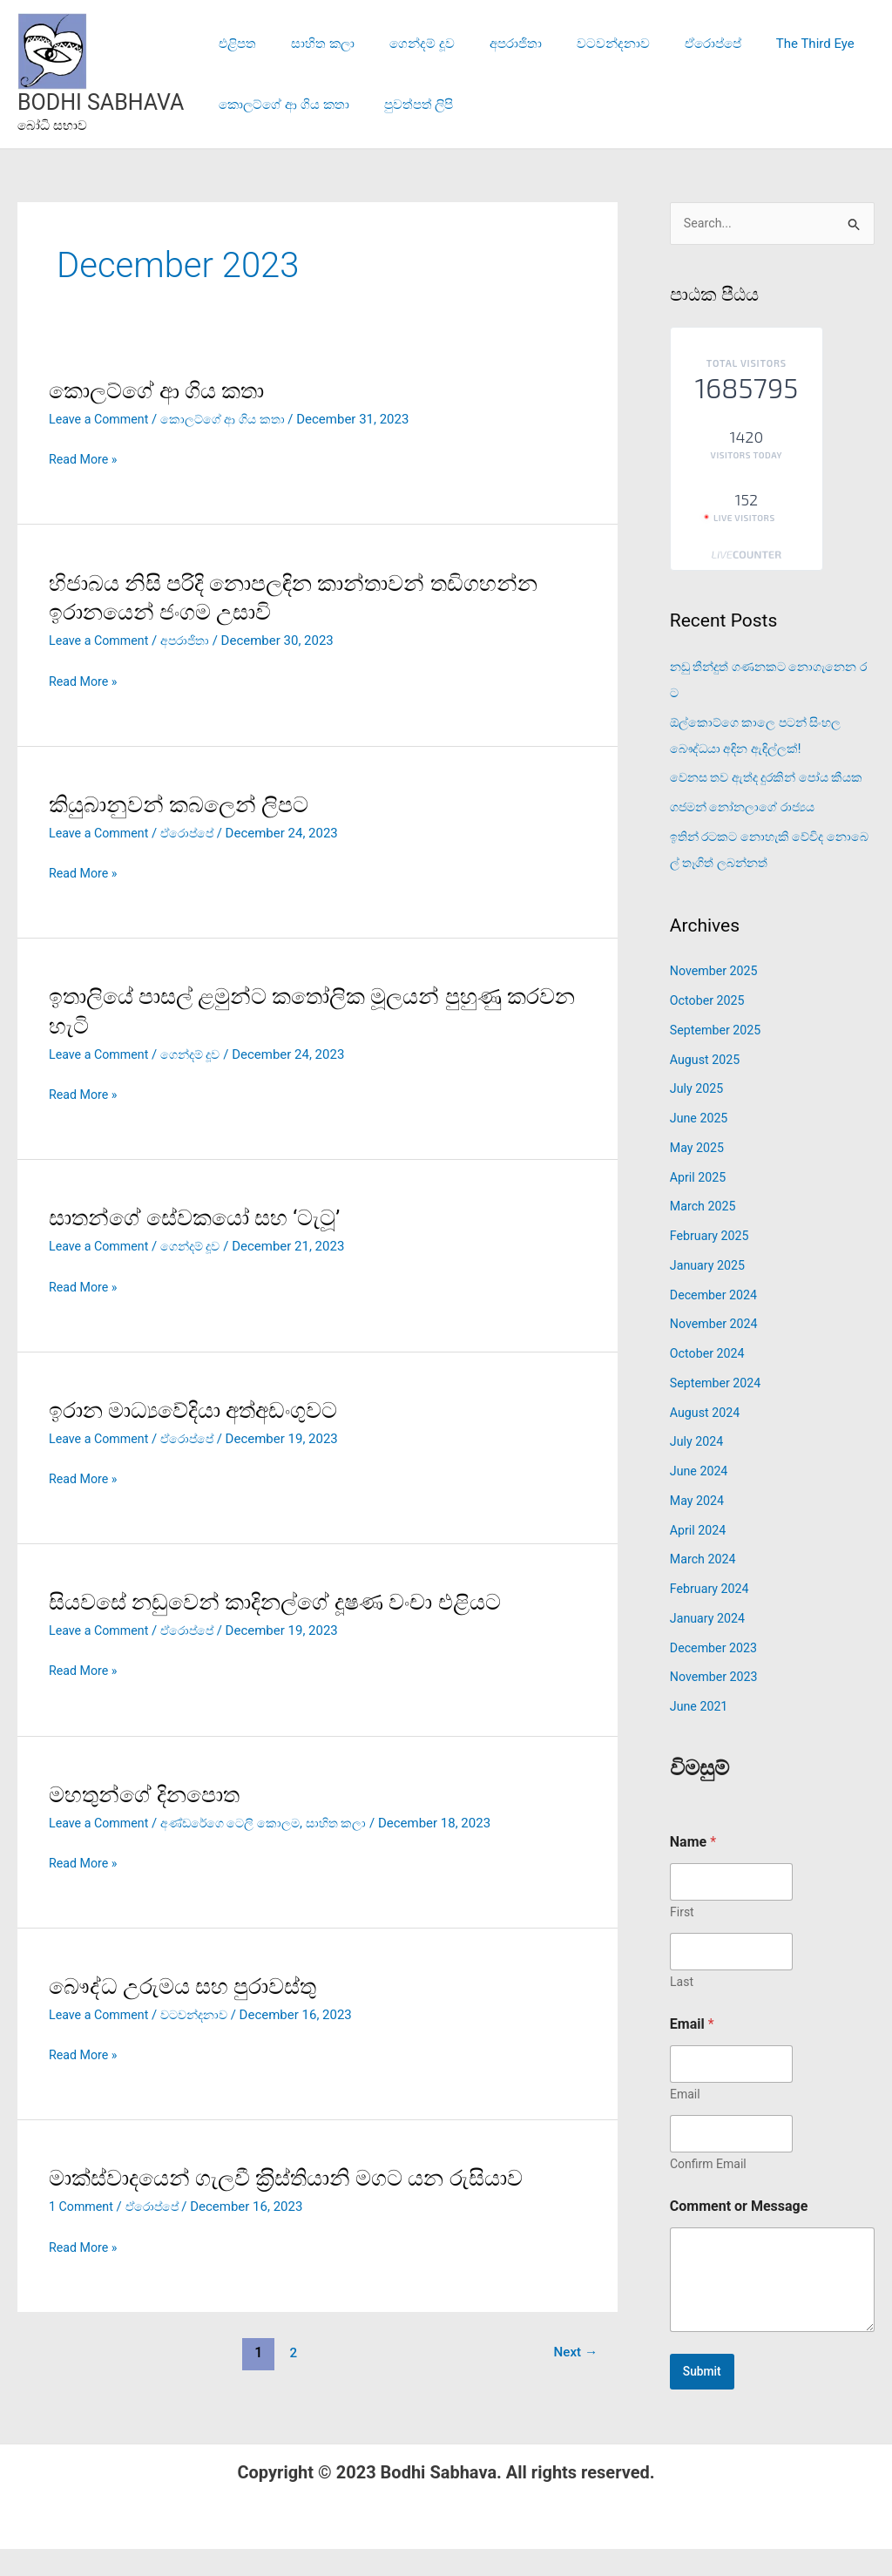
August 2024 (707, 1439)
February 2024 (711, 1616)
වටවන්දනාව (574, 43)
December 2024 (716, 1322)
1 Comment (83, 2206)
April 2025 (699, 1204)
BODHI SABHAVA (100, 102)
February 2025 (711, 1263)
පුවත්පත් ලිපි (406, 104)
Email (685, 2121)
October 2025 (709, 1027)
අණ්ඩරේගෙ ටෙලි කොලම (238, 1823)
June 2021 (700, 1733)
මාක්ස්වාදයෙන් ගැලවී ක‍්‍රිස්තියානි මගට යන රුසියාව (298, 2178)
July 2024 (698, 1469)
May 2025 (698, 1175)
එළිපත (233, 43)
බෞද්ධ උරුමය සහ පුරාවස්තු (188, 1986)
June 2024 (700, 1498)
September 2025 (718, 1057)
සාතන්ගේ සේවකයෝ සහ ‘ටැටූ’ (201, 1217)
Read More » (85, 458)
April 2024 (699, 1557)
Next (574, 2352)
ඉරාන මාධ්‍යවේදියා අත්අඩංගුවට (201, 1410)
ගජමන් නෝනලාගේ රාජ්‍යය (746, 834)
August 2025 (707, 1087)
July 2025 (698, 1116)
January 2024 (709, 1645)
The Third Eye (759, 43)
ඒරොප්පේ (665, 43)
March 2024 (705, 1587)
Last (681, 2009)
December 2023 (716, 1675)
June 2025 (700, 1145)
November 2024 (716, 1351)
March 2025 (705, 1234)
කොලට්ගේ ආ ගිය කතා (279, 104)
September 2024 (718, 1410)
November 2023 (716, 1704)
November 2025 (716, 999)
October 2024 (709, 1380)
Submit (704, 2399)
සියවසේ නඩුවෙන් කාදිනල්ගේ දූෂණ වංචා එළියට (286, 1602)
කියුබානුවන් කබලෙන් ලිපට (184, 804)
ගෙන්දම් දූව (400, 43)
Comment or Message (739, 2233)
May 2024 (698, 1527)
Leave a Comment (101, 419)
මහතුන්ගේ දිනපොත (148, 1794)
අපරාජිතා (485, 43)
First (682, 1939)
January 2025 (709, 1292)
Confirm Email (708, 2191)
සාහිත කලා (309, 43)
